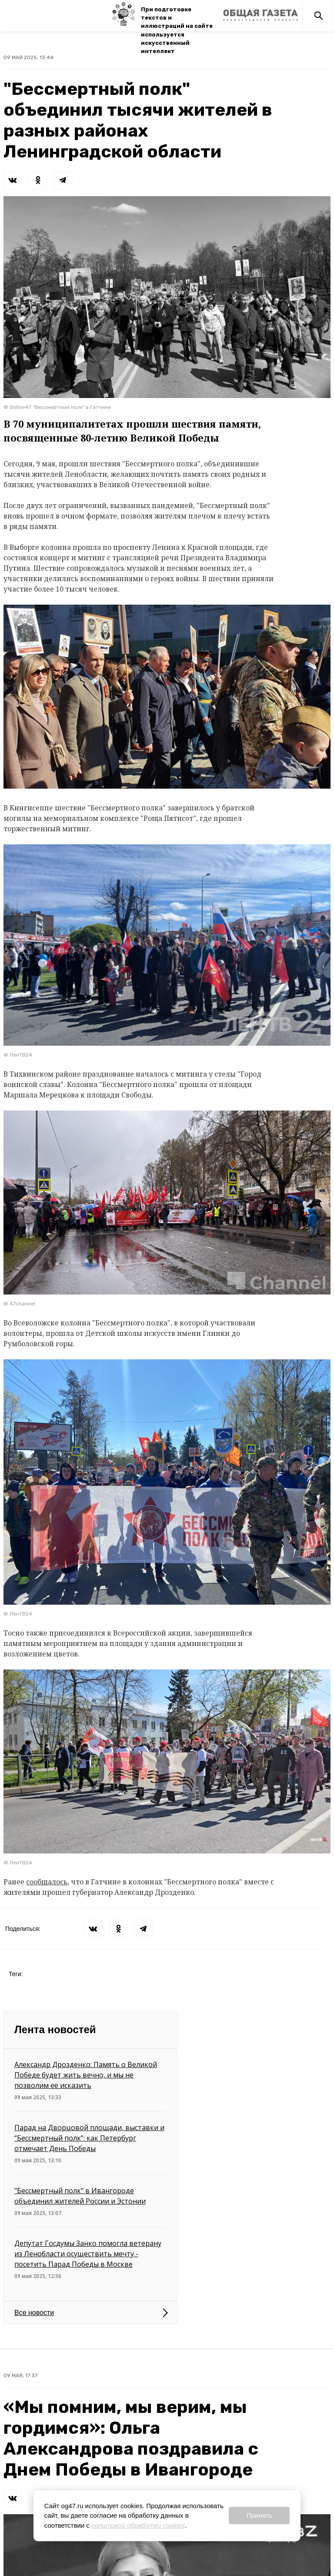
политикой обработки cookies (138, 2525)
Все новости (34, 2312)
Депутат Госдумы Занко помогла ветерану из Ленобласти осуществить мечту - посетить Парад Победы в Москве (87, 2253)
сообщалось (46, 1882)
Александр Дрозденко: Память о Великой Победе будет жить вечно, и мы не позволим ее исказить (85, 2075)
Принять (259, 2515)
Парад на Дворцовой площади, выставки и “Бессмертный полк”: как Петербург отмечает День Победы (89, 2138)
